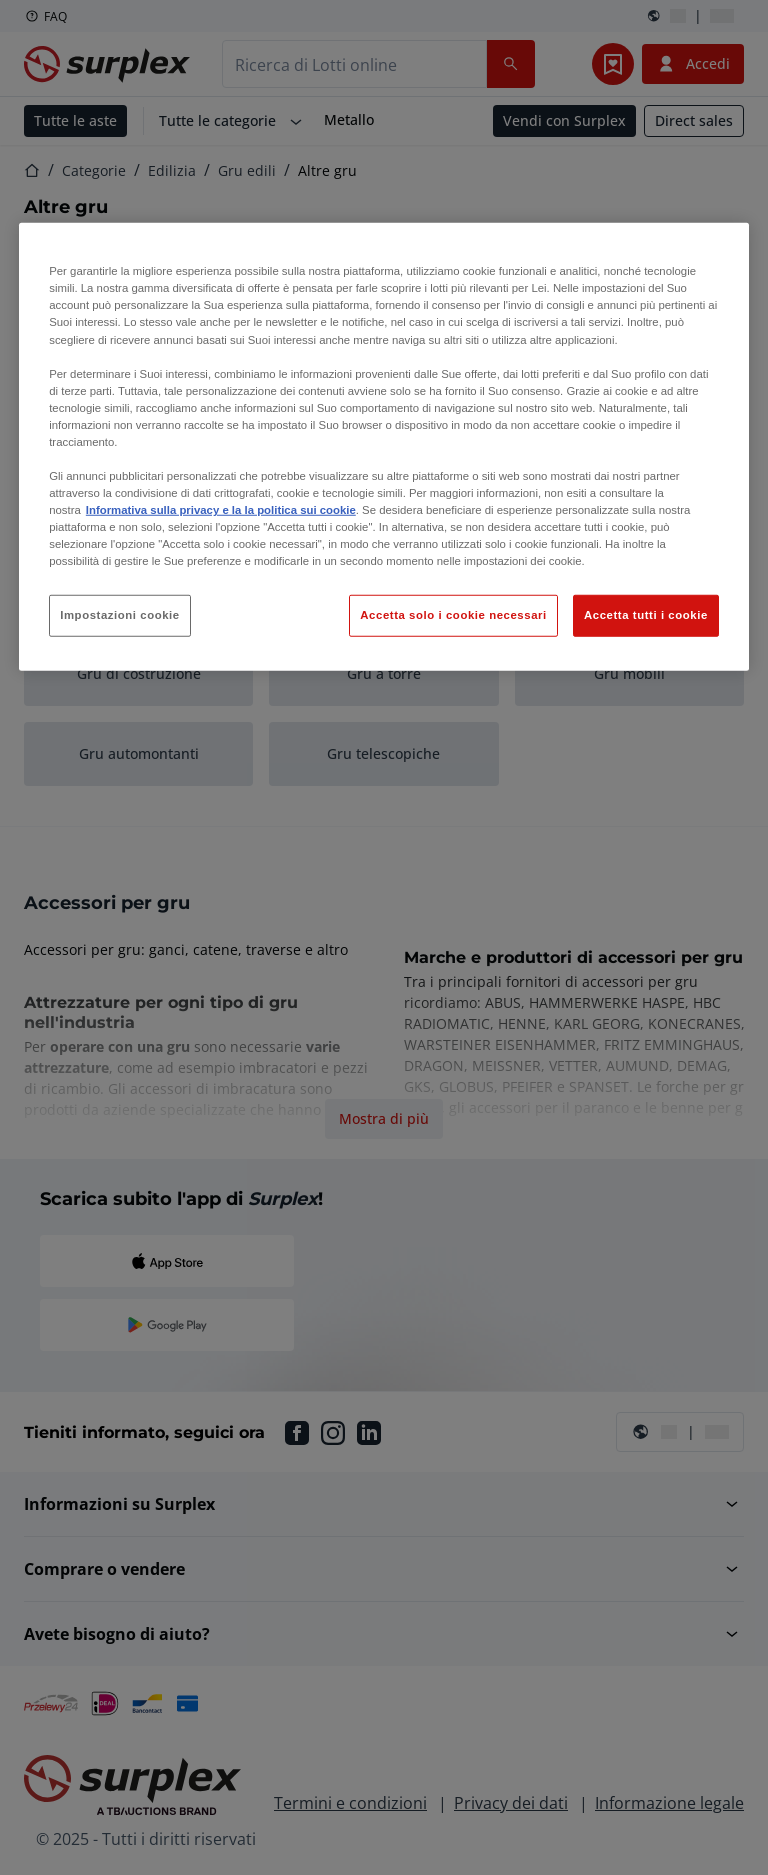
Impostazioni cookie (120, 615)
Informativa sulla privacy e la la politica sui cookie (221, 510)
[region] (384, 447)
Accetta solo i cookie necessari (453, 615)
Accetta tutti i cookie (646, 615)
